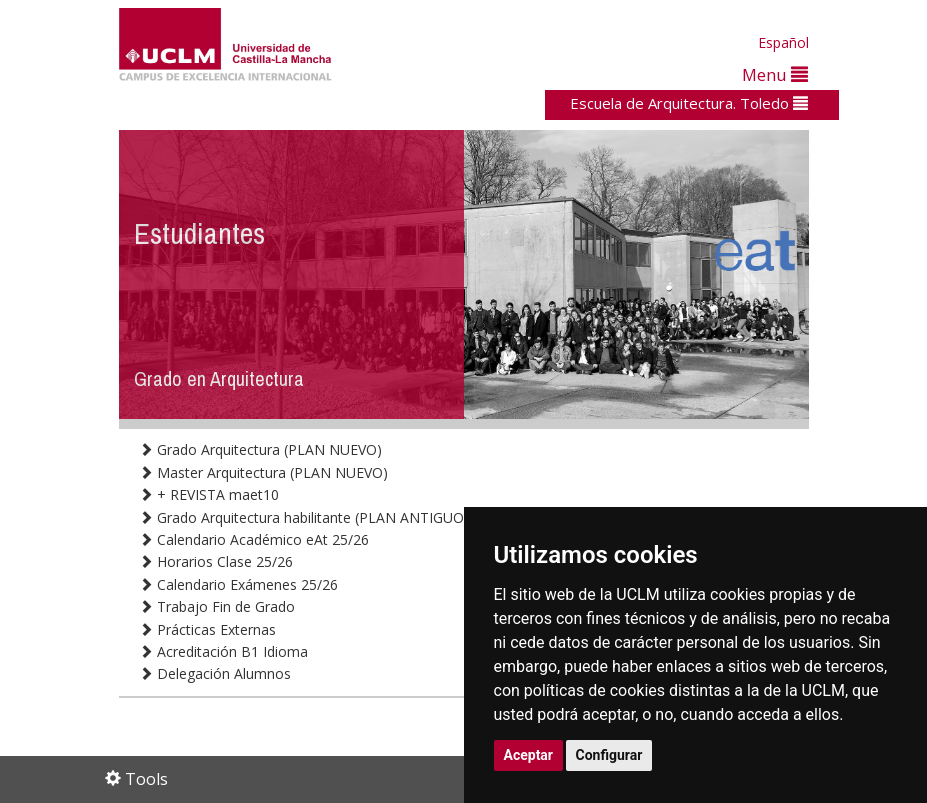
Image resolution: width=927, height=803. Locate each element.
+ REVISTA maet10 (209, 494)
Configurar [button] (609, 755)
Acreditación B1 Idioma (223, 651)
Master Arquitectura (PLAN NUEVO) (263, 472)
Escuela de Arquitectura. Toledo (689, 103)
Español (783, 42)
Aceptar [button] (529, 755)
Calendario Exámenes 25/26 (238, 584)
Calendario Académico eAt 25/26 (254, 539)
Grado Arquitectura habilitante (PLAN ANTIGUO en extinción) (345, 517)
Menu (775, 74)
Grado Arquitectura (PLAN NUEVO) (260, 449)
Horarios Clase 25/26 (216, 561)
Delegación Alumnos (215, 673)
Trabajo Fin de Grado (217, 606)
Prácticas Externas (207, 629)
